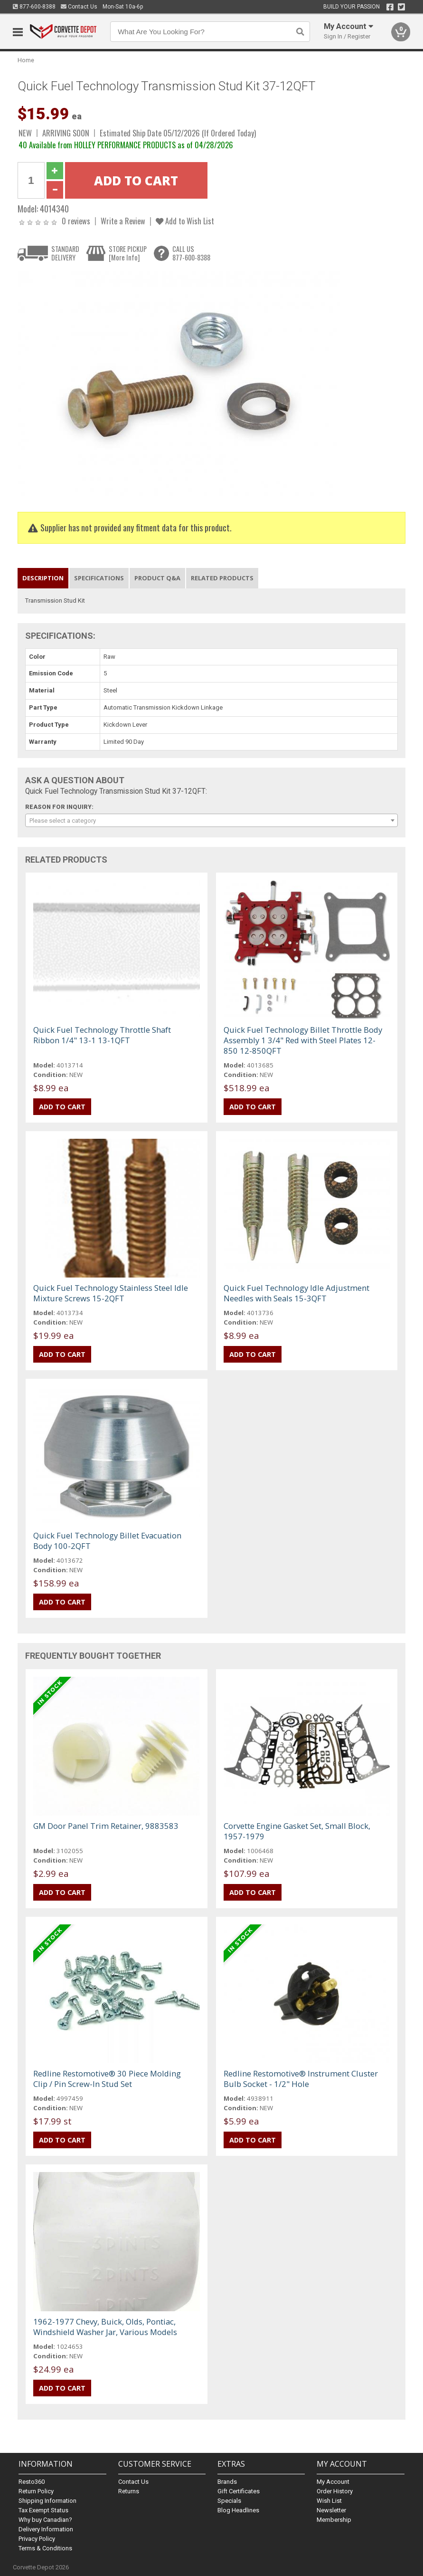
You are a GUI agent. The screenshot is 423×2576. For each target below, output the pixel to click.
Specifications (99, 578)
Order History (335, 2491)
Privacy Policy (37, 2538)
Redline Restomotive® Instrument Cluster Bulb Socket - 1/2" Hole (301, 2078)
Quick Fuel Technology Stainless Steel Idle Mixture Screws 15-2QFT (110, 1293)
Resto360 (32, 2481)
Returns (128, 2491)
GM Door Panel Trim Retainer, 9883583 (106, 1825)
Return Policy (36, 2491)
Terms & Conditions (45, 2548)
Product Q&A (157, 578)
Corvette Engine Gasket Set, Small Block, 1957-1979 (297, 1831)
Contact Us (79, 6)
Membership (334, 2519)
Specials (229, 2500)
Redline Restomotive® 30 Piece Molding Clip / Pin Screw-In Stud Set (107, 2078)
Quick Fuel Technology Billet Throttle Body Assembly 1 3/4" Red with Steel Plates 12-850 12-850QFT (303, 1040)
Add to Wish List (185, 221)
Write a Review (123, 221)
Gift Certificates (238, 2491)
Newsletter (331, 2510)
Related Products (222, 578)
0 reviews (76, 221)
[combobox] (211, 820)
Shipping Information (47, 2500)
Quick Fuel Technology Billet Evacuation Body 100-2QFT (107, 1540)
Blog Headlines (238, 2510)
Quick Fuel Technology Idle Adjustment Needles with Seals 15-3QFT (296, 1293)
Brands (227, 2481)
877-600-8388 (34, 6)
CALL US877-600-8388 (191, 253)
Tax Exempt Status (43, 2510)
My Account (333, 2481)
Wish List (329, 2500)
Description (43, 578)
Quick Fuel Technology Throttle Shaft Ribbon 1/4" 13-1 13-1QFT (102, 1035)
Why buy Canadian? (45, 2519)
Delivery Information (46, 2529)
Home (26, 60)
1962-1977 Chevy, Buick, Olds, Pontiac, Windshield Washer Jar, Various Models (105, 2326)
